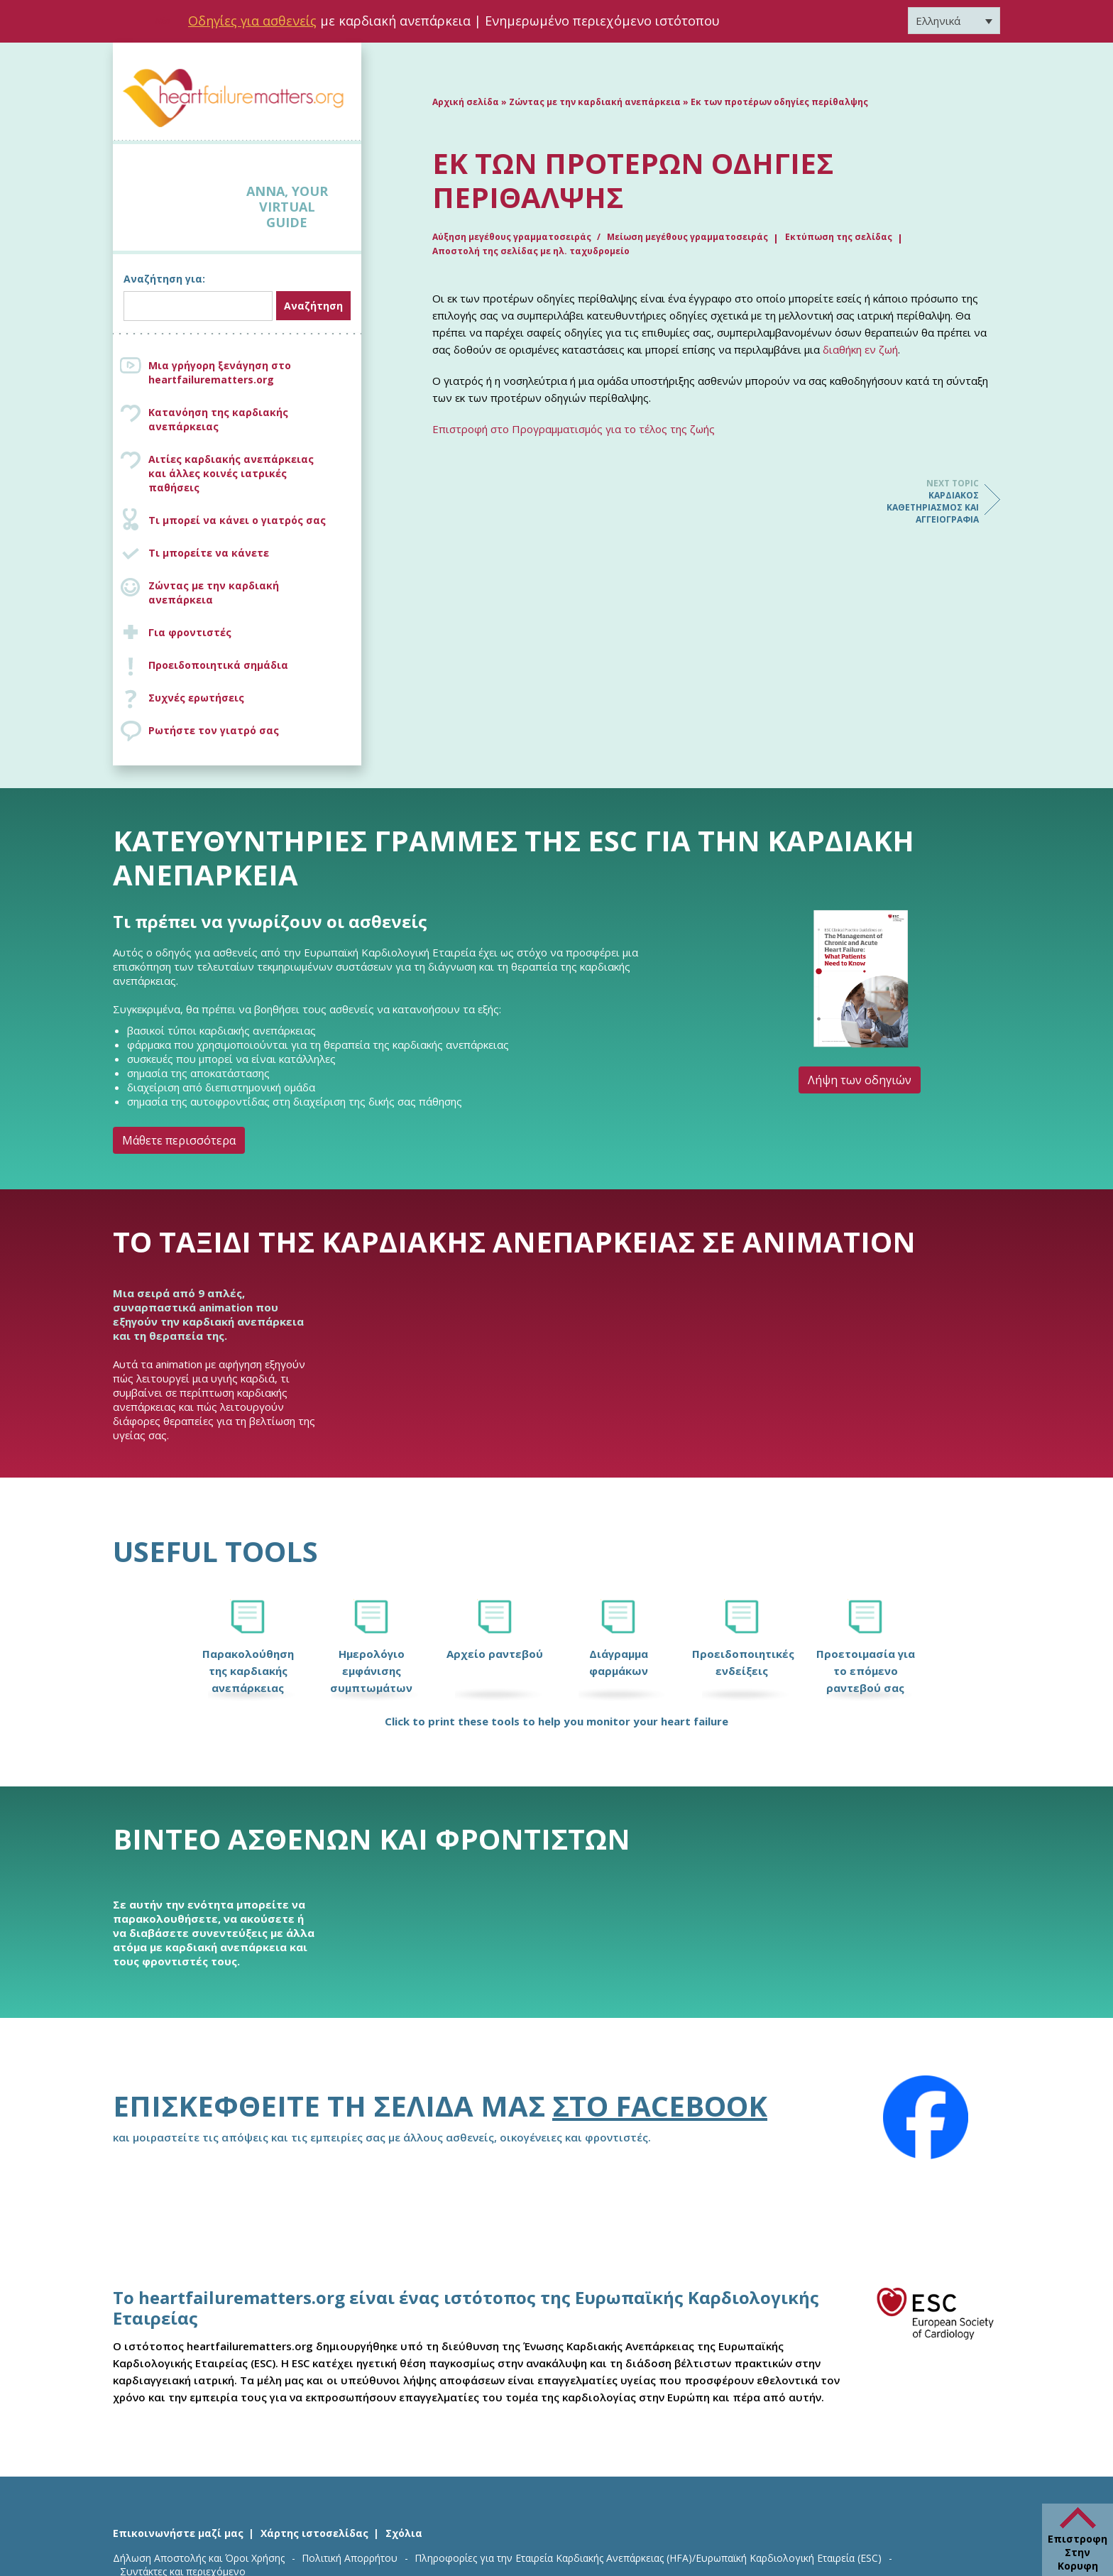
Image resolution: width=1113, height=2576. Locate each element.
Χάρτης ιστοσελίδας (314, 2533)
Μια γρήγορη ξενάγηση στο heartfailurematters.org (219, 372)
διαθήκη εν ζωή (860, 349)
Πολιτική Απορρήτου (350, 2558)
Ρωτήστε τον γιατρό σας (213, 730)
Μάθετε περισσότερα (179, 1140)
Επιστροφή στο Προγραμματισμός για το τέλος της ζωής (573, 429)
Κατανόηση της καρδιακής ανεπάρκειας (218, 419)
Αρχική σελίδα (465, 102)
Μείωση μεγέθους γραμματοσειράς (687, 237)
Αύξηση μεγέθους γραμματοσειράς (512, 237)
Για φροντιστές (189, 632)
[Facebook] (925, 2117)
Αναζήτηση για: (164, 278)
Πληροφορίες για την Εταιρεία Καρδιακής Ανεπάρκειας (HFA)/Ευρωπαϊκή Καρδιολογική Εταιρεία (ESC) (648, 2558)
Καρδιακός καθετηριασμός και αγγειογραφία (922, 501)
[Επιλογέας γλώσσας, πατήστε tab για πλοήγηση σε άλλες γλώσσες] (954, 20)
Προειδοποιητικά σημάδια (218, 665)
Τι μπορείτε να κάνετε (208, 553)
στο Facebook (659, 2105)
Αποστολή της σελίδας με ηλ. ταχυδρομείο (531, 251)
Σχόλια (403, 2533)
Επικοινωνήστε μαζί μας (178, 2533)
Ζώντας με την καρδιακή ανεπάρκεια (213, 592)
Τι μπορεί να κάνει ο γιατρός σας (237, 520)
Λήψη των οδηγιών (859, 1080)
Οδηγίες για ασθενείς (252, 20)
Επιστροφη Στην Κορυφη (1077, 2552)
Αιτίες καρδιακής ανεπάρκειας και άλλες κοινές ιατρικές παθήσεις (251, 473)
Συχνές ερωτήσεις (196, 697)
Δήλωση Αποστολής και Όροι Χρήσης (199, 2558)
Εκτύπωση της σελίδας (838, 237)
